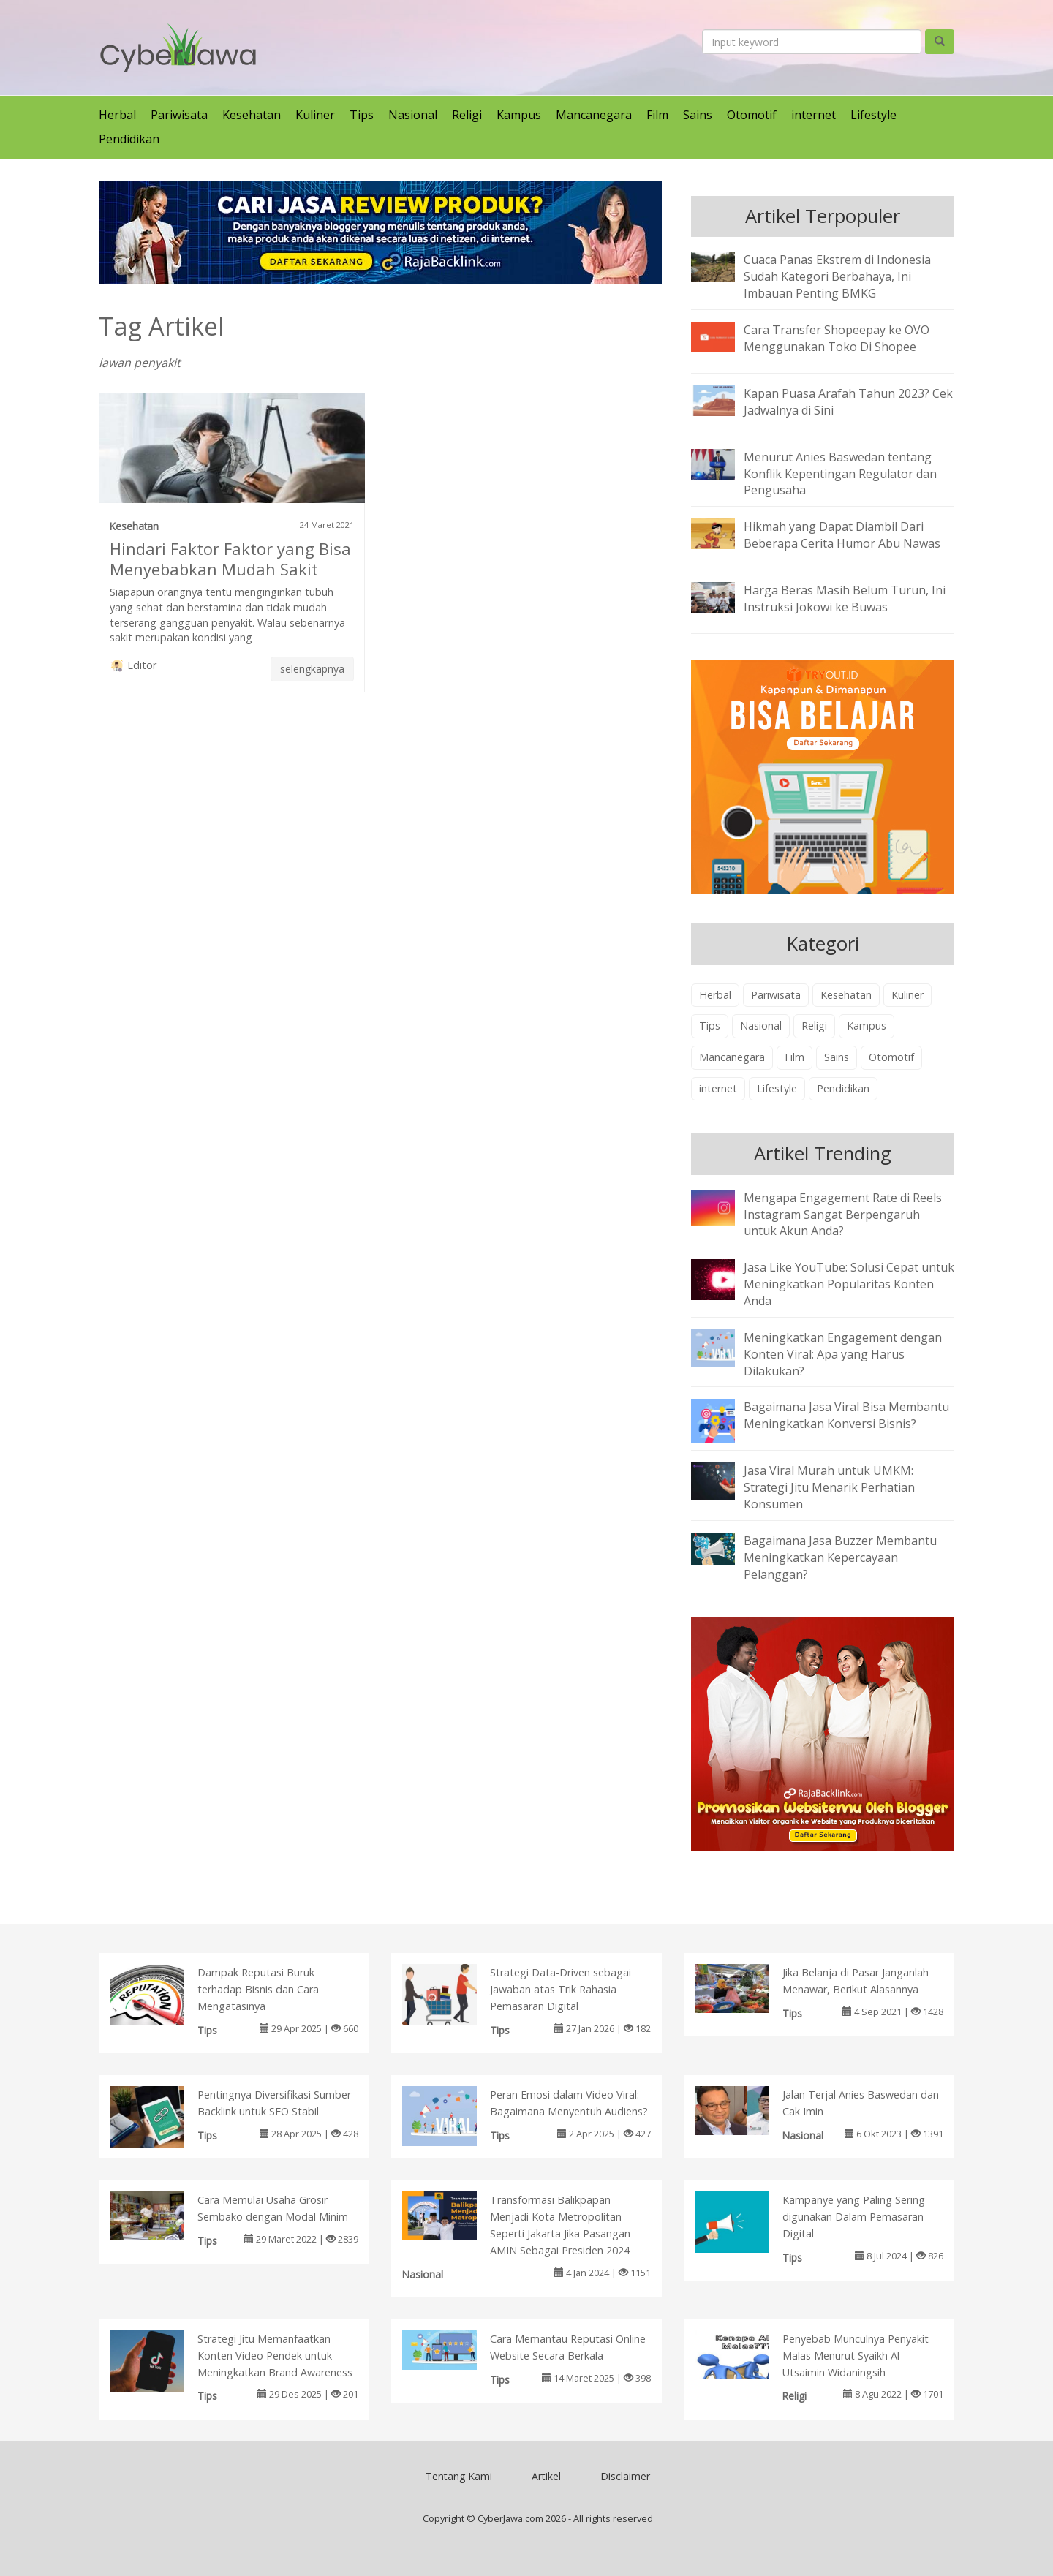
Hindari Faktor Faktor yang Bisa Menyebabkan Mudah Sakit (230, 558)
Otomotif (752, 115)
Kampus (519, 115)
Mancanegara (594, 115)
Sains (697, 115)
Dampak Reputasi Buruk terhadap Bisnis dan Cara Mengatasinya (258, 1989)
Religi (467, 115)
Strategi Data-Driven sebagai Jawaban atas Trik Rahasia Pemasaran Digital (560, 1989)
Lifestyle (873, 115)
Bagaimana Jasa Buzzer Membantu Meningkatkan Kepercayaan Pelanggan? (840, 1557)
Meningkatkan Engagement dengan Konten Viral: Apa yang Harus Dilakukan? (843, 1354)
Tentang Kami (459, 2476)
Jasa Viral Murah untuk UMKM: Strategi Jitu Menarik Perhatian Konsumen (829, 1487)
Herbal (117, 115)
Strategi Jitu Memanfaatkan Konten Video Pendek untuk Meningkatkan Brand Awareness (274, 2355)
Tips (362, 115)
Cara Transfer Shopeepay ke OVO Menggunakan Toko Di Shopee (836, 338)
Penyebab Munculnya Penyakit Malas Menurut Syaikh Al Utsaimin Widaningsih (855, 2355)
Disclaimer (625, 2476)
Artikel (546, 2476)
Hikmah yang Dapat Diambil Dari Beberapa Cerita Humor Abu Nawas (842, 534)
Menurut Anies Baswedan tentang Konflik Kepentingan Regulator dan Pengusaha (840, 474)
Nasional (412, 115)
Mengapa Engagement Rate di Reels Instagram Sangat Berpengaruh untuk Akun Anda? (843, 1214)
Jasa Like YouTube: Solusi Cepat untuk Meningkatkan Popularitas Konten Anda (849, 1284)
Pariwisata (179, 115)
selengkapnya (312, 669)
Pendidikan (129, 139)
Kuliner (315, 115)
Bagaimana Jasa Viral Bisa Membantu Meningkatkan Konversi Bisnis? (846, 1415)
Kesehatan (251, 115)
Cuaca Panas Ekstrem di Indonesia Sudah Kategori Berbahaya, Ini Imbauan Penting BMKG (837, 276)
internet (813, 115)
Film (657, 115)
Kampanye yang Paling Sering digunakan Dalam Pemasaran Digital (853, 2216)
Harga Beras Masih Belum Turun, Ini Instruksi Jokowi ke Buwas (845, 598)
